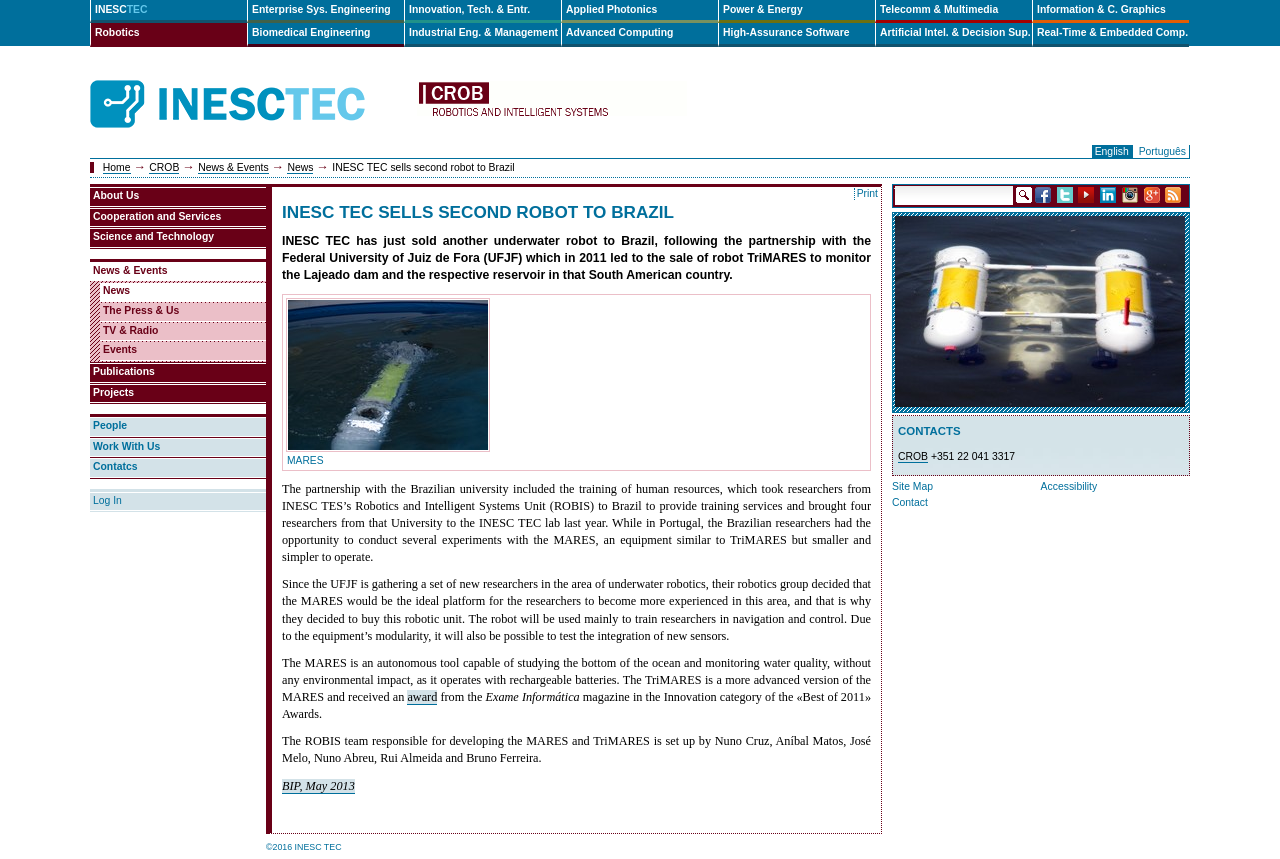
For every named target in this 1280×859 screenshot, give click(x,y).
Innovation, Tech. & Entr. (469, 9)
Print (867, 193)
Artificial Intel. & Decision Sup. (955, 32)
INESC (121, 9)
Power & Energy (763, 9)
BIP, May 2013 (318, 786)
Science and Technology (153, 236)
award (422, 697)
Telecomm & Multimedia (939, 9)
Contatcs (115, 466)
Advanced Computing (619, 32)
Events (120, 349)
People (110, 425)
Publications (124, 371)
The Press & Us (141, 310)
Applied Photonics (611, 9)
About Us (116, 195)
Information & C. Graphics (1101, 9)
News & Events (233, 167)
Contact (910, 502)
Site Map (912, 486)
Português (1162, 151)
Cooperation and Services (157, 216)
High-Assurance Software (786, 32)
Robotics (117, 32)
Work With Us (126, 446)
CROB (164, 167)
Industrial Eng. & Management (483, 32)
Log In (107, 500)
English (1112, 151)
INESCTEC (250, 82)
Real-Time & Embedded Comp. (1112, 32)
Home (117, 167)
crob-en (552, 104)
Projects (113, 392)
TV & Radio (130, 330)
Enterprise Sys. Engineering (321, 9)
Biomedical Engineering (311, 32)
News (300, 167)
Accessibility (1069, 486)
